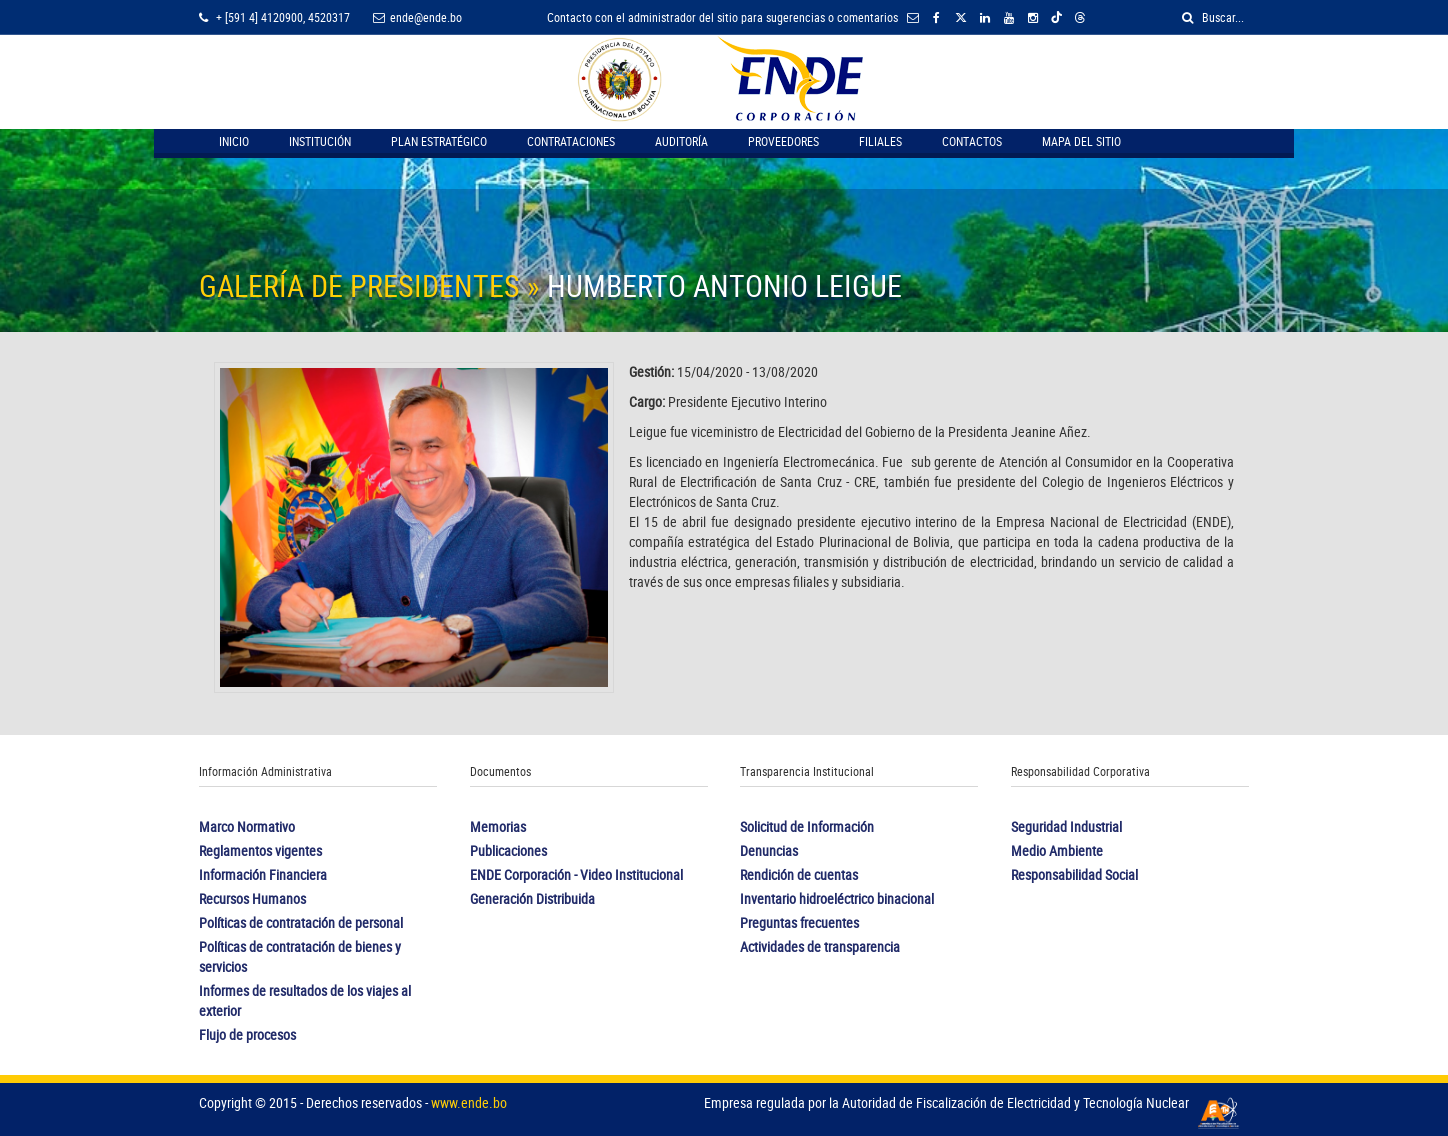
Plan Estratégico (439, 141)
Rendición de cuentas (799, 874)
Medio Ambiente (1057, 850)
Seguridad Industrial (1066, 826)
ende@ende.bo (417, 17)
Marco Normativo (247, 826)
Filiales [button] (880, 141)
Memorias (498, 826)
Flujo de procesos (247, 1034)
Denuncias (769, 850)
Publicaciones (508, 850)
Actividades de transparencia (820, 946)
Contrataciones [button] (571, 141)
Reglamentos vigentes (260, 850)
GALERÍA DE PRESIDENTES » (373, 285)
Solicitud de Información (807, 826)
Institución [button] (320, 141)
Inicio (234, 141)
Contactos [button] (972, 141)
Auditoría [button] (681, 141)
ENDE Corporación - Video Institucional (576, 874)
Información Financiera (263, 874)
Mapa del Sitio (1081, 141)
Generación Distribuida (532, 898)
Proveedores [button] (783, 141)
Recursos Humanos (252, 898)
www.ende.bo (469, 1102)
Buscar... (1213, 17)
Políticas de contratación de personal (301, 922)
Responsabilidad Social (1074, 874)
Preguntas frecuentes (799, 922)
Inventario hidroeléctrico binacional (837, 898)
